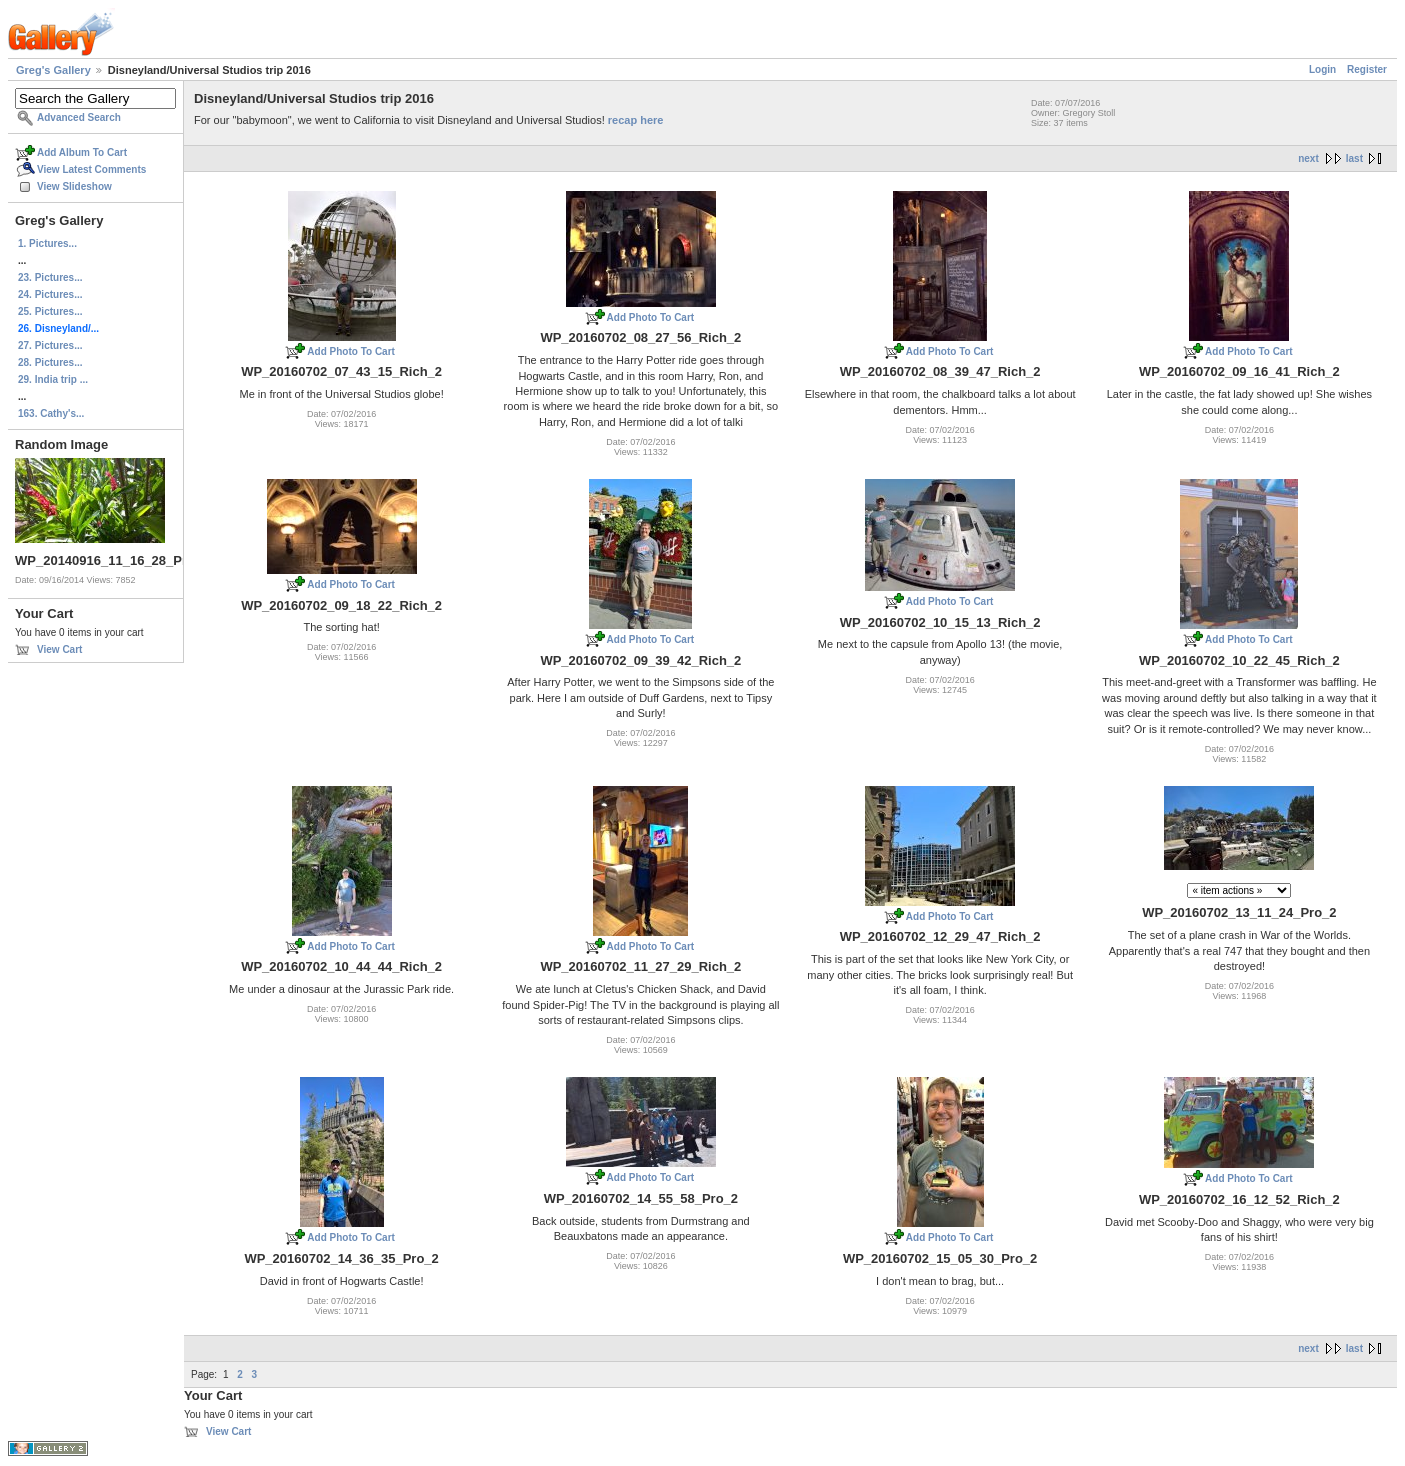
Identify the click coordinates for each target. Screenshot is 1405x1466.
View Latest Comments (91, 169)
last (1354, 158)
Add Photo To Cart (351, 351)
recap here (636, 120)
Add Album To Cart (82, 152)
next (1308, 158)
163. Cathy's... (51, 413)
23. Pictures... (50, 277)
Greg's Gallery (53, 70)
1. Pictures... (47, 243)
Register (1367, 69)
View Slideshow (74, 186)
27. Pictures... (50, 345)
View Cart (59, 649)
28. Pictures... (50, 362)
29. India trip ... (53, 379)
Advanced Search (79, 117)
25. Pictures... (50, 311)
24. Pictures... (50, 294)
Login (1322, 69)
